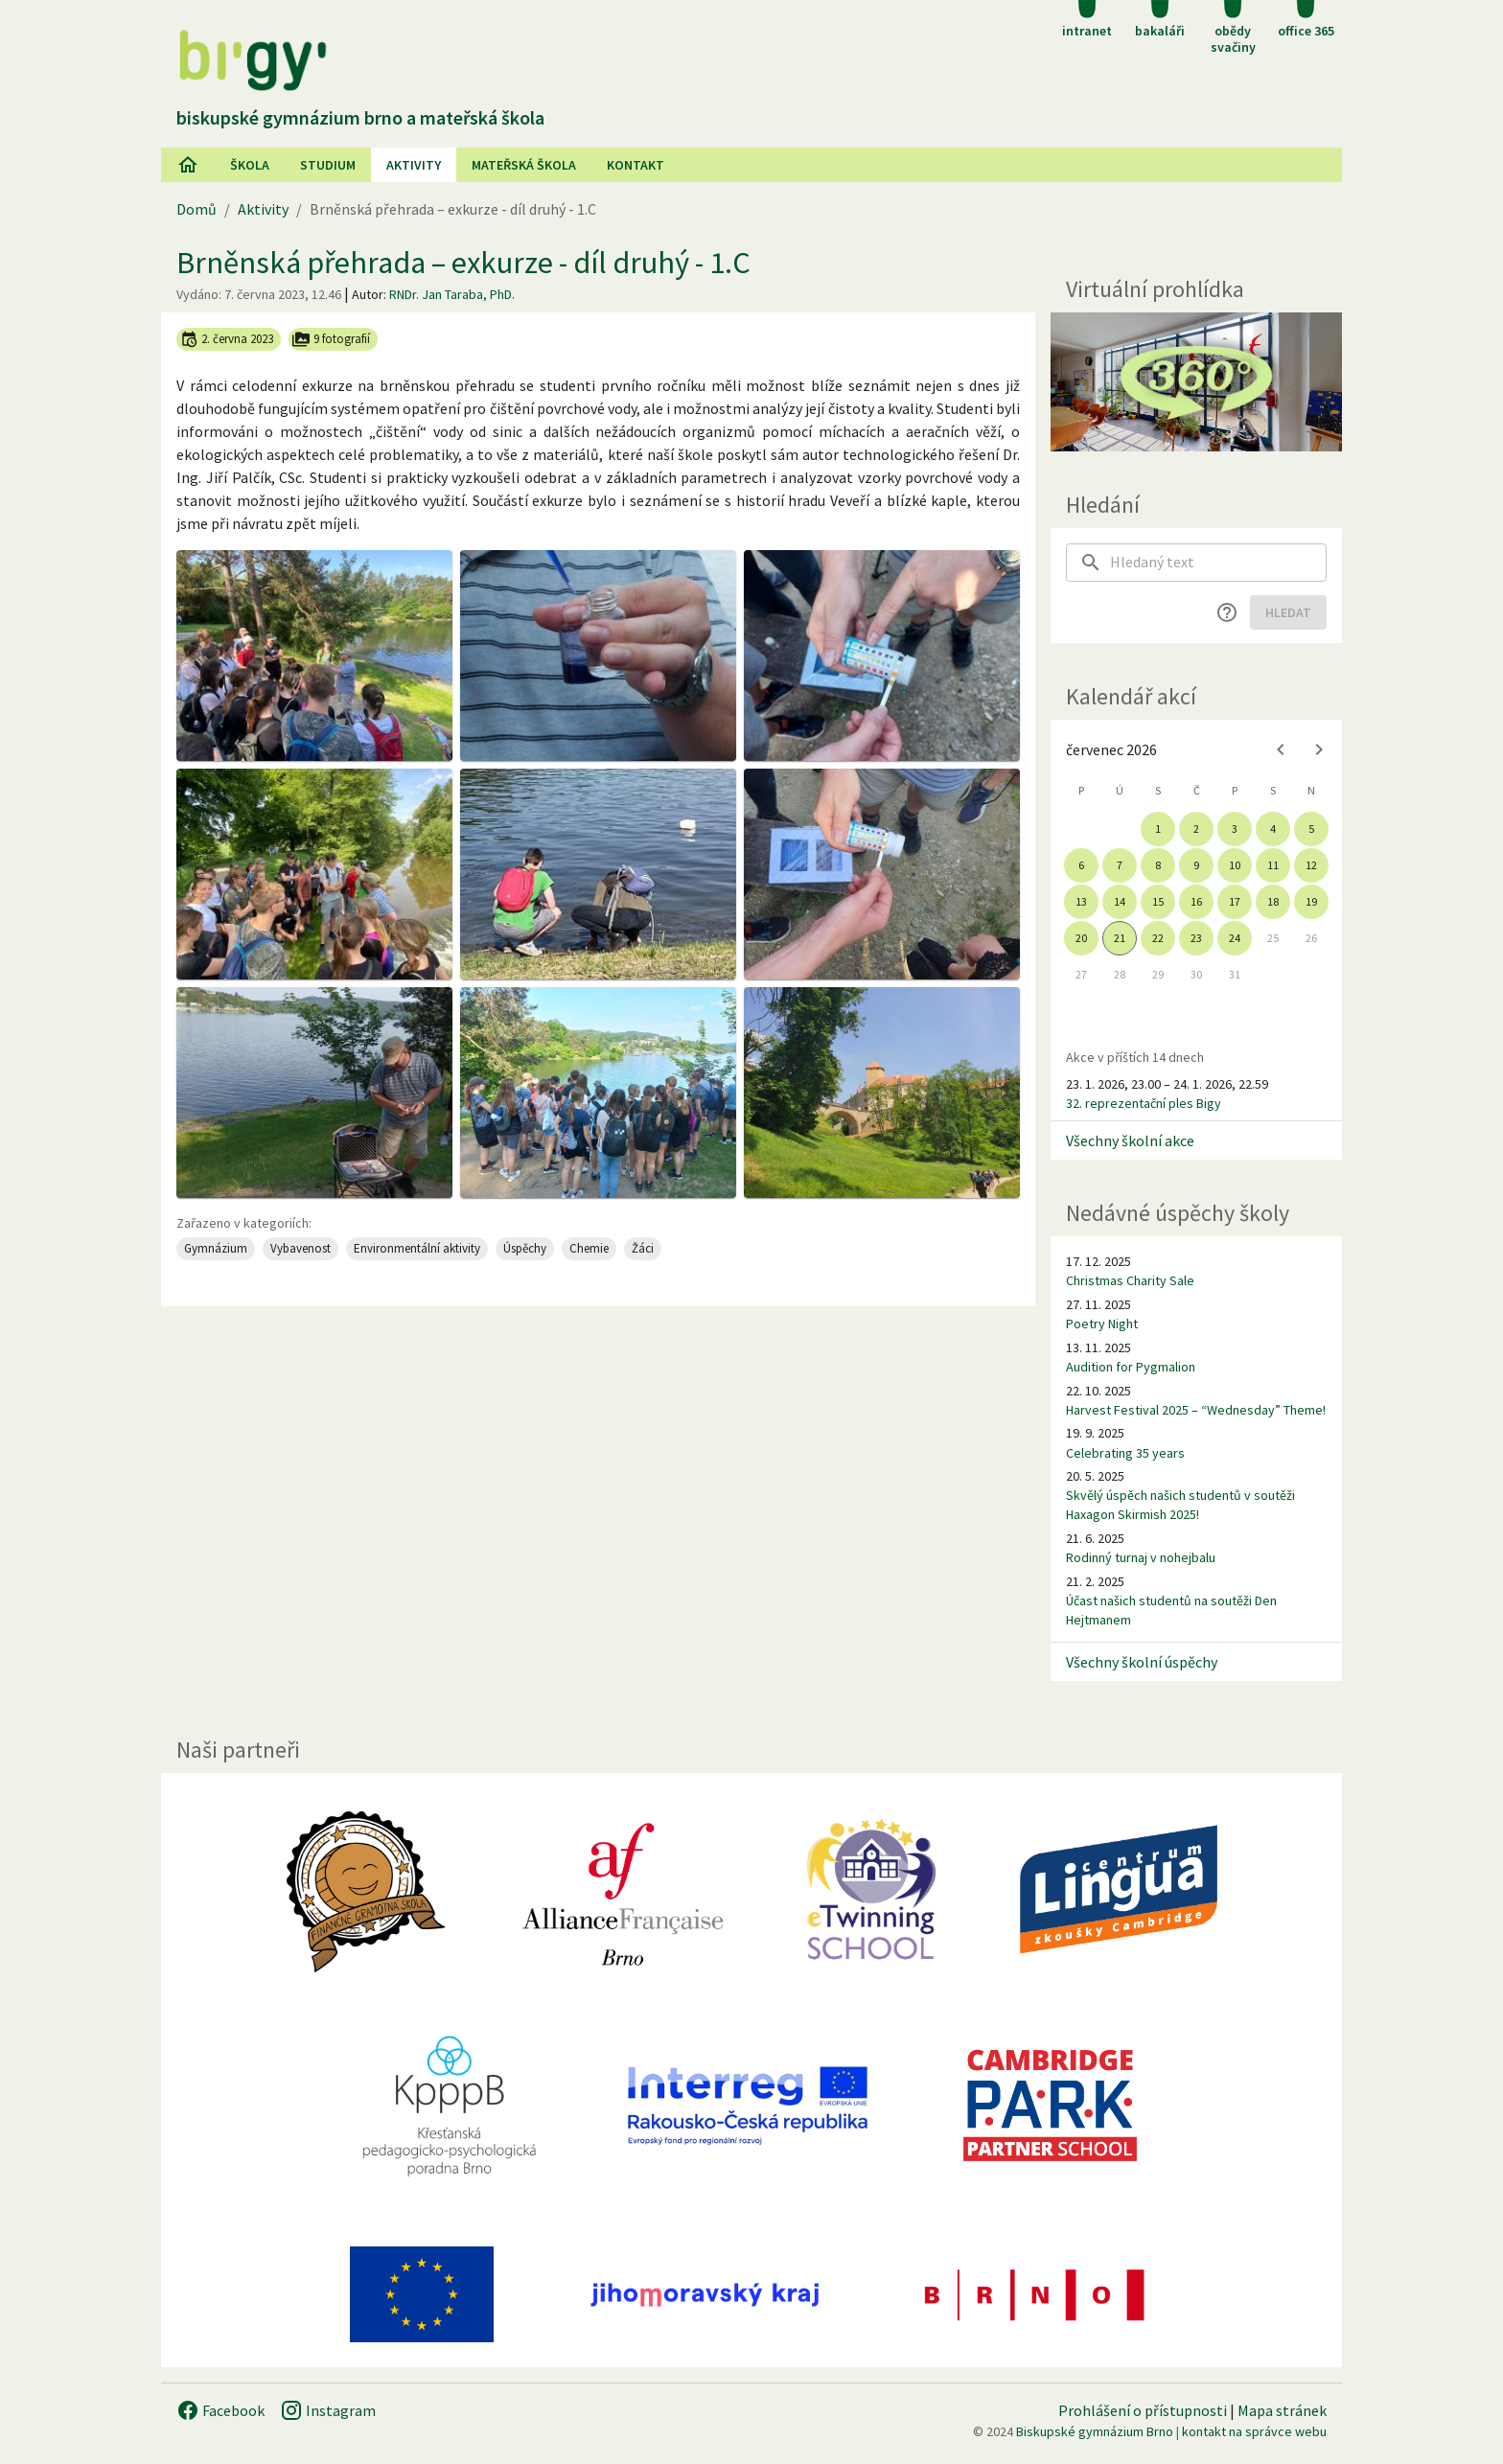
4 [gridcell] (1273, 828)
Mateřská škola (524, 164)
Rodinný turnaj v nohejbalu (1140, 1557)
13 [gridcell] (1081, 901)
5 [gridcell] (1311, 828)
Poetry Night (1102, 1323)
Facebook (220, 2410)
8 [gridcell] (1158, 865)
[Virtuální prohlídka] (1196, 381)
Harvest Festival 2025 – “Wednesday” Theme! (1196, 1409)
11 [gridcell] (1273, 865)
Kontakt (635, 164)
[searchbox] (1218, 562)
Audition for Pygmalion (1130, 1366)
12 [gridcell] (1311, 865)
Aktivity (263, 209)
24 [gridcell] (1234, 938)
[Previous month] (1280, 749)
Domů (196, 209)
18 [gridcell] (1273, 901)
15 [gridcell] (1158, 901)
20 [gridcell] (1081, 938)
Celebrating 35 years (1125, 1453)
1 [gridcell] (1158, 828)
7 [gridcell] (1119, 865)
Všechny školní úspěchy (1141, 1661)
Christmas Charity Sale (1130, 1280)
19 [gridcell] (1311, 901)
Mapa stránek (1282, 2410)
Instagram (328, 2410)
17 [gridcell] (1234, 901)
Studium (328, 164)
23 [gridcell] (1196, 938)
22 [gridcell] (1158, 938)
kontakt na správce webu (1254, 2431)
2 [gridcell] (1196, 828)
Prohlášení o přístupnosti (1142, 2410)
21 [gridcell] (1119, 938)
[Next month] (1319, 749)
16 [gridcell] (1196, 901)
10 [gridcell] (1234, 865)
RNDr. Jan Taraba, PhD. (452, 294)
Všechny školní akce (1130, 1140)
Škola (249, 164)
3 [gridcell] (1234, 828)
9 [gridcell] (1196, 865)
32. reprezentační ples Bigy (1143, 1103)
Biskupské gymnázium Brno (1094, 2431)
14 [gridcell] (1119, 901)
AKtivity (413, 164)
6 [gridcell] (1081, 865)
